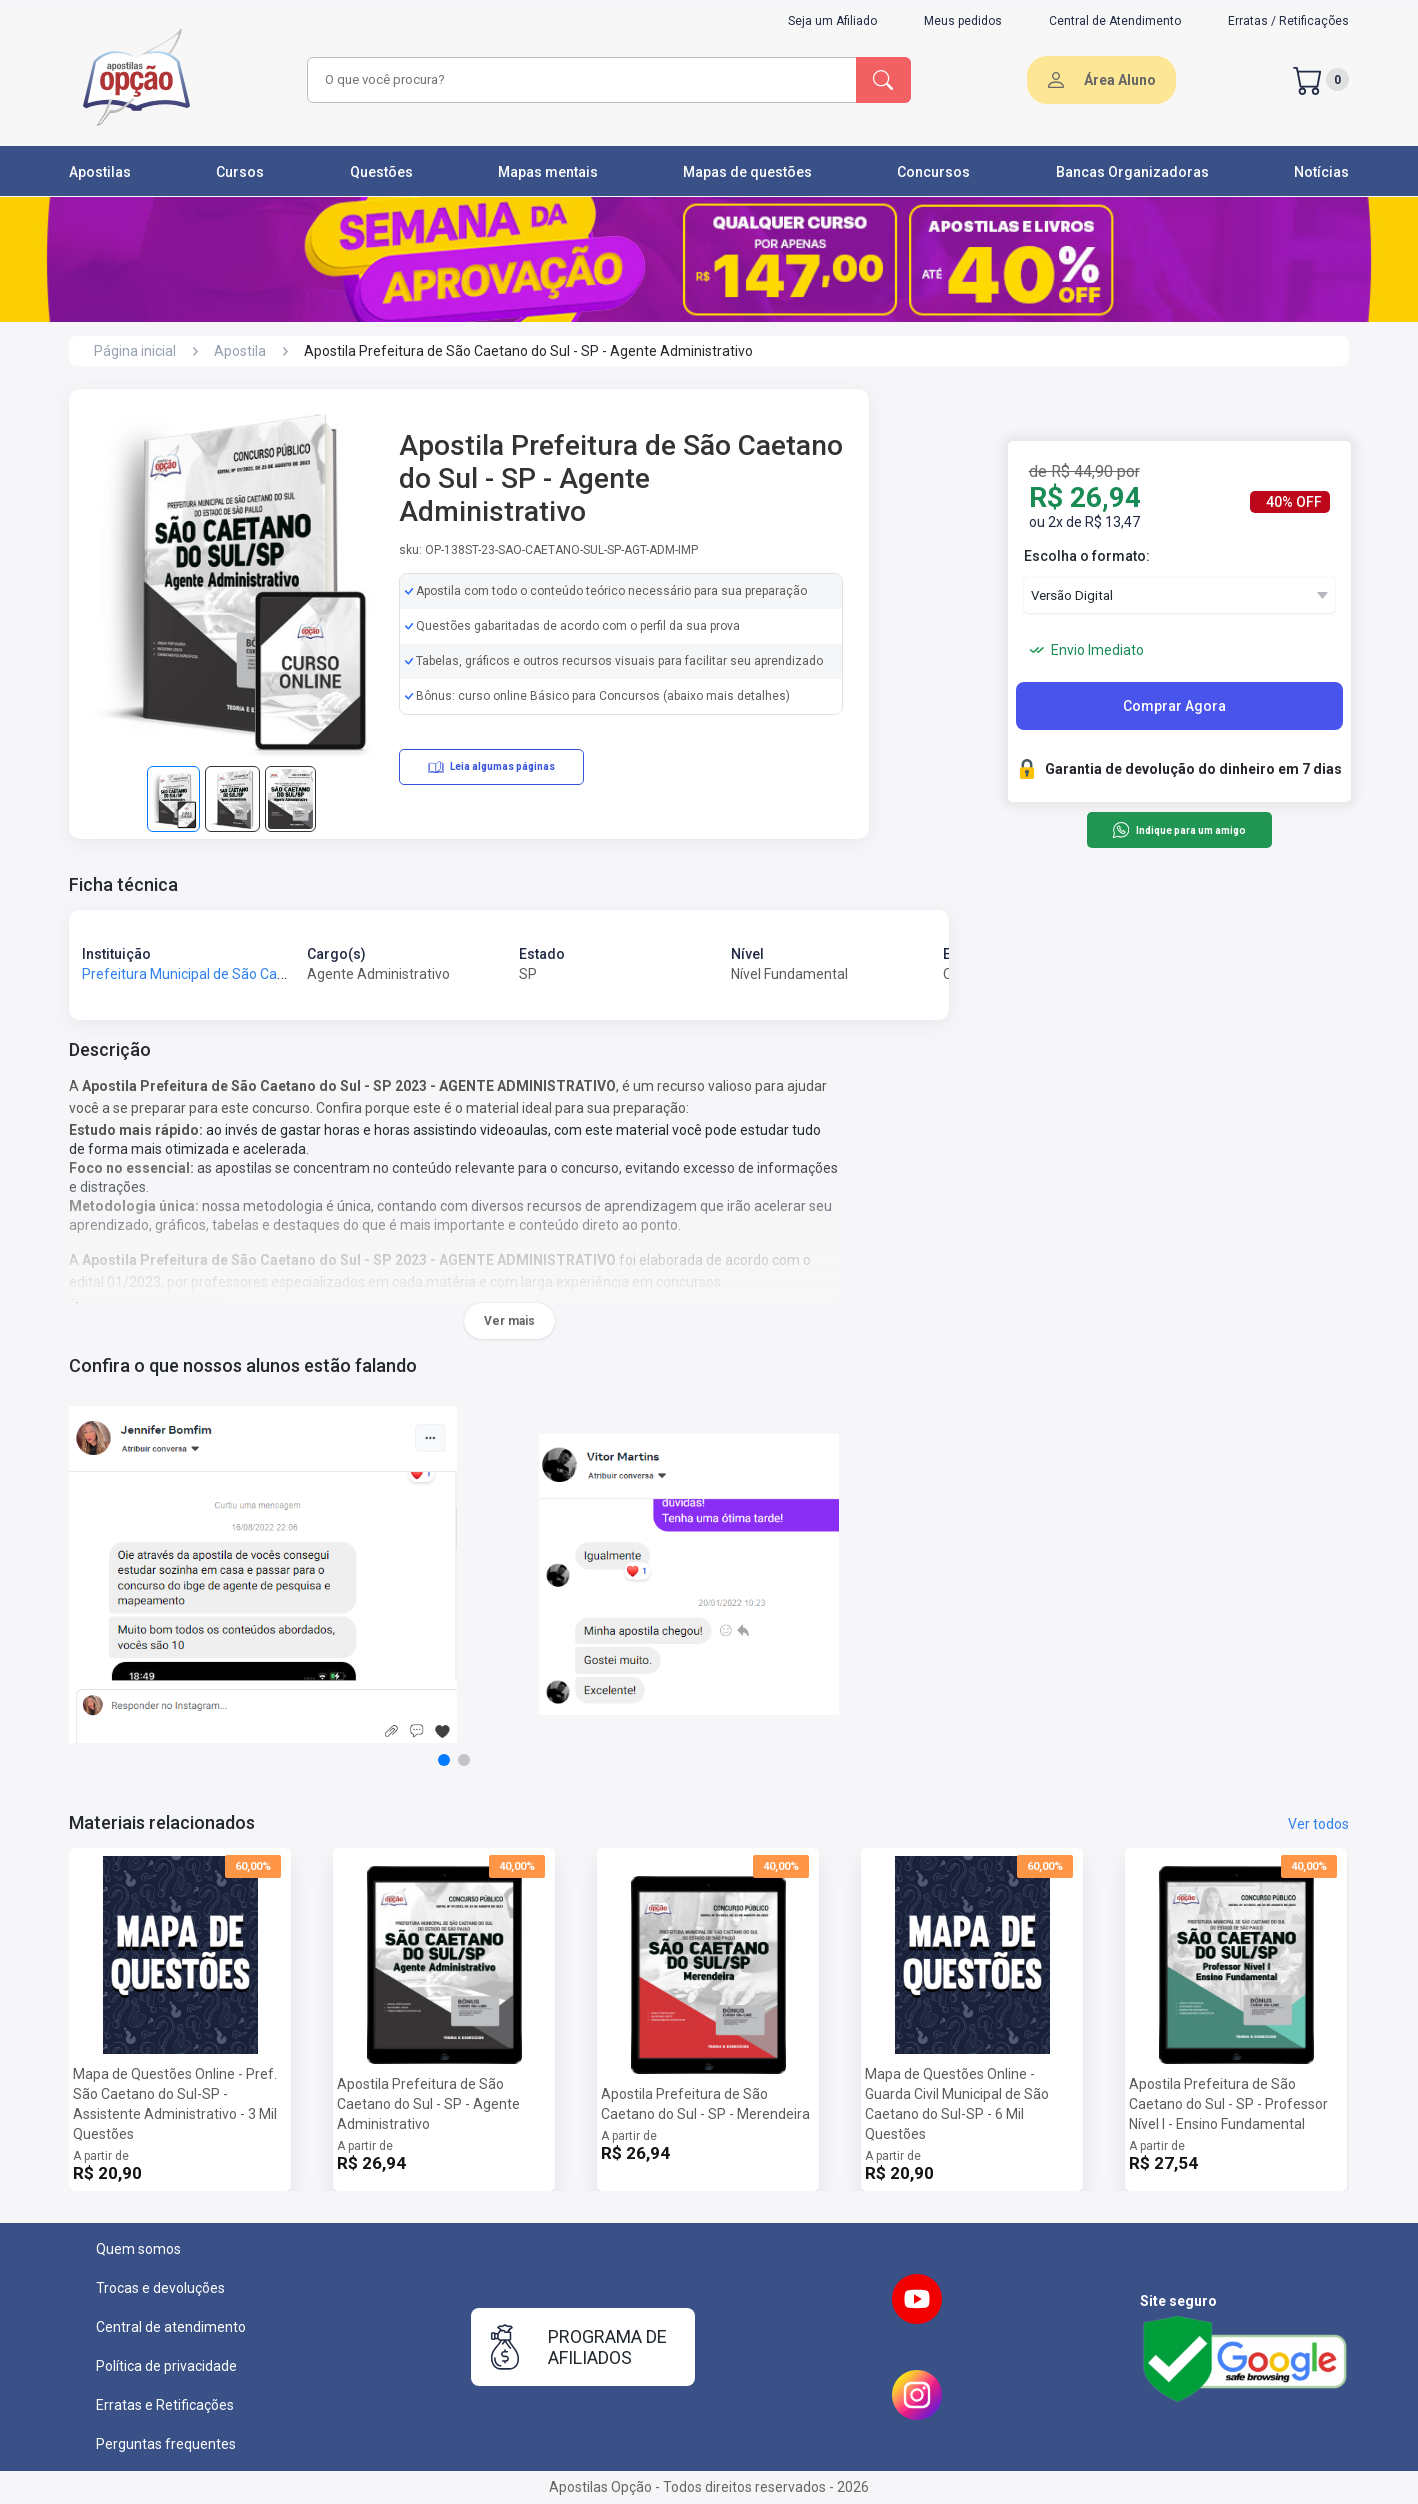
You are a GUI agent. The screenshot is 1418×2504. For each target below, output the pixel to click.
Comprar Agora (1174, 706)
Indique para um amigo (1178, 830)
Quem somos (138, 2249)
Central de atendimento (171, 2327)
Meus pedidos (963, 21)
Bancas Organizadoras (1132, 172)
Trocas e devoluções (160, 2288)
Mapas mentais (548, 172)
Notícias (1321, 172)
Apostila (240, 351)
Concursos (933, 172)
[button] (444, 1760)
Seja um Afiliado (832, 21)
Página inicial (135, 351)
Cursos (240, 172)
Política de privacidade (166, 2366)
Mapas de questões (747, 172)
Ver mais (509, 1321)
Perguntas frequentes (166, 2444)
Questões (381, 172)
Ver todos (1318, 1824)
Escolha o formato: (1087, 556)
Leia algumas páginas (491, 767)
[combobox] (579, 80)
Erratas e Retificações (165, 2405)
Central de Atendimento (1115, 21)
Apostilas (100, 172)
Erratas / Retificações (1288, 21)
